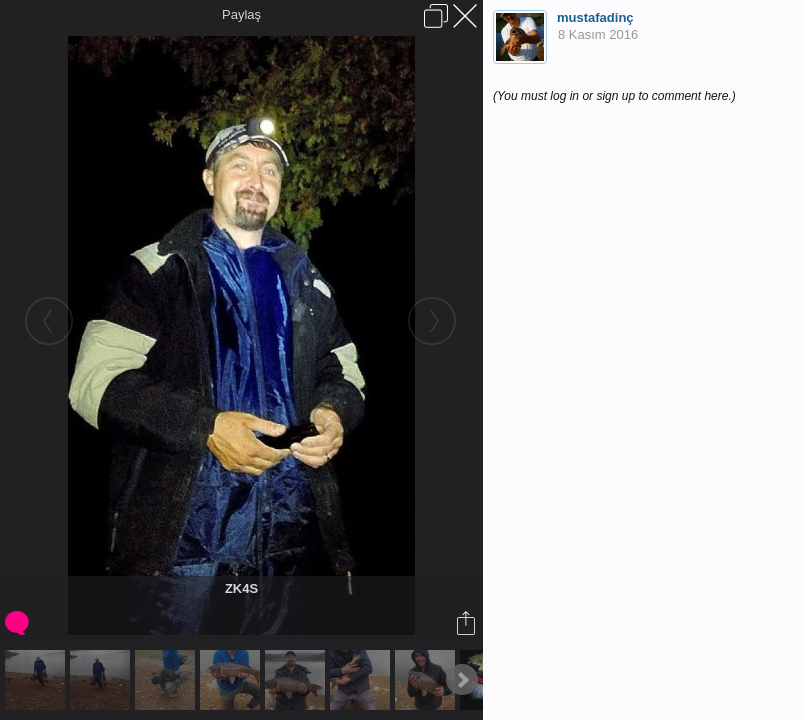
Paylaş (241, 14)
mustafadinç (595, 17)
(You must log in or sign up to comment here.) (614, 96)
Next (462, 680)
